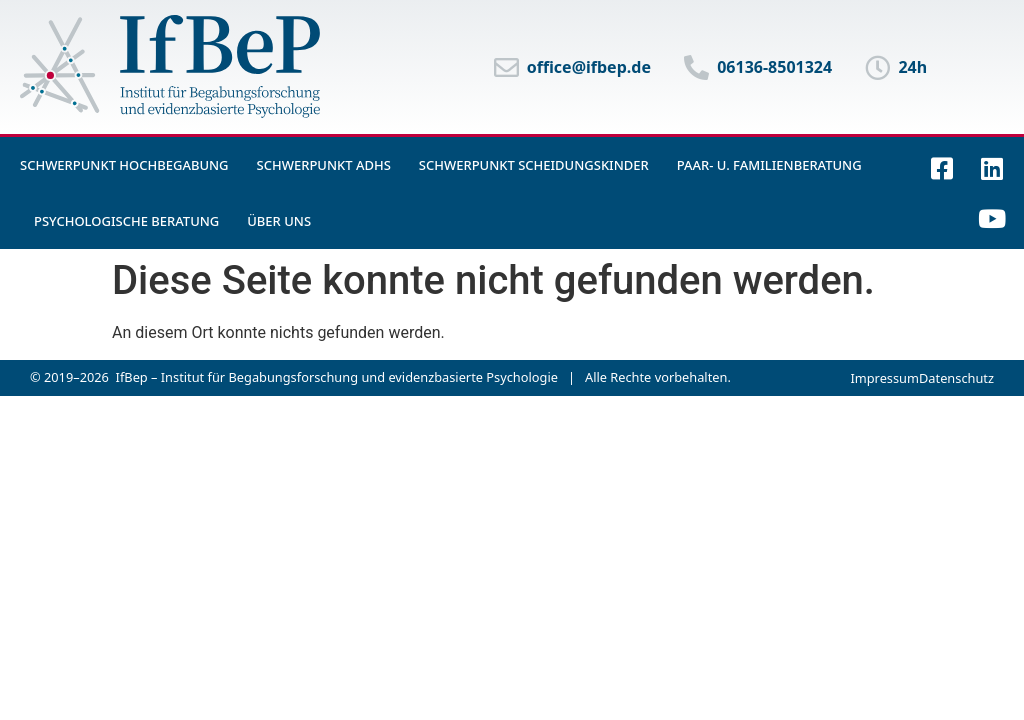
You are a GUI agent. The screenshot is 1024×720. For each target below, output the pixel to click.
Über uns (279, 221)
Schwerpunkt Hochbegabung (124, 165)
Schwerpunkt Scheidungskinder (534, 165)
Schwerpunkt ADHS (324, 165)
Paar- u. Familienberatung (769, 165)
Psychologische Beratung (126, 221)
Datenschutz (956, 378)
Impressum (884, 378)
